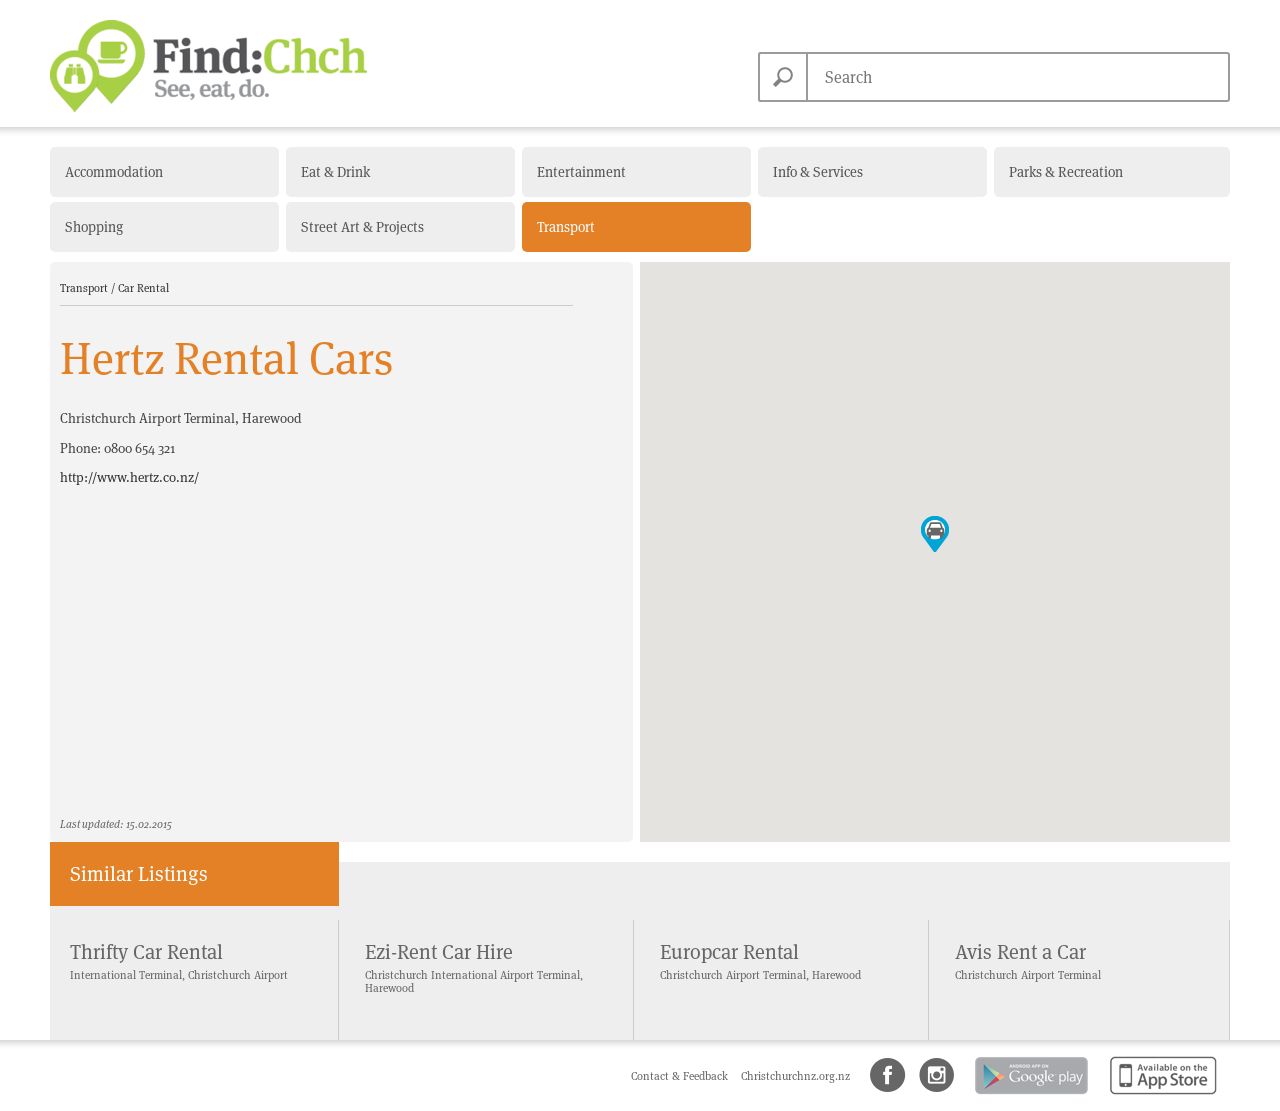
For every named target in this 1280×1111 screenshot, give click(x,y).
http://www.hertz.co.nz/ (129, 477)
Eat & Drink (335, 172)
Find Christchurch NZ (208, 66)
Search (783, 77)
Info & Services (818, 172)
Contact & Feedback (681, 1076)
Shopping (94, 227)
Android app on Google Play (1030, 1095)
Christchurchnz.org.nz (795, 1076)
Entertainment (581, 172)
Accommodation (114, 172)
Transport (566, 227)
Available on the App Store (1159, 1095)
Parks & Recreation (1066, 172)
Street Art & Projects (362, 227)
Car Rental (143, 288)
